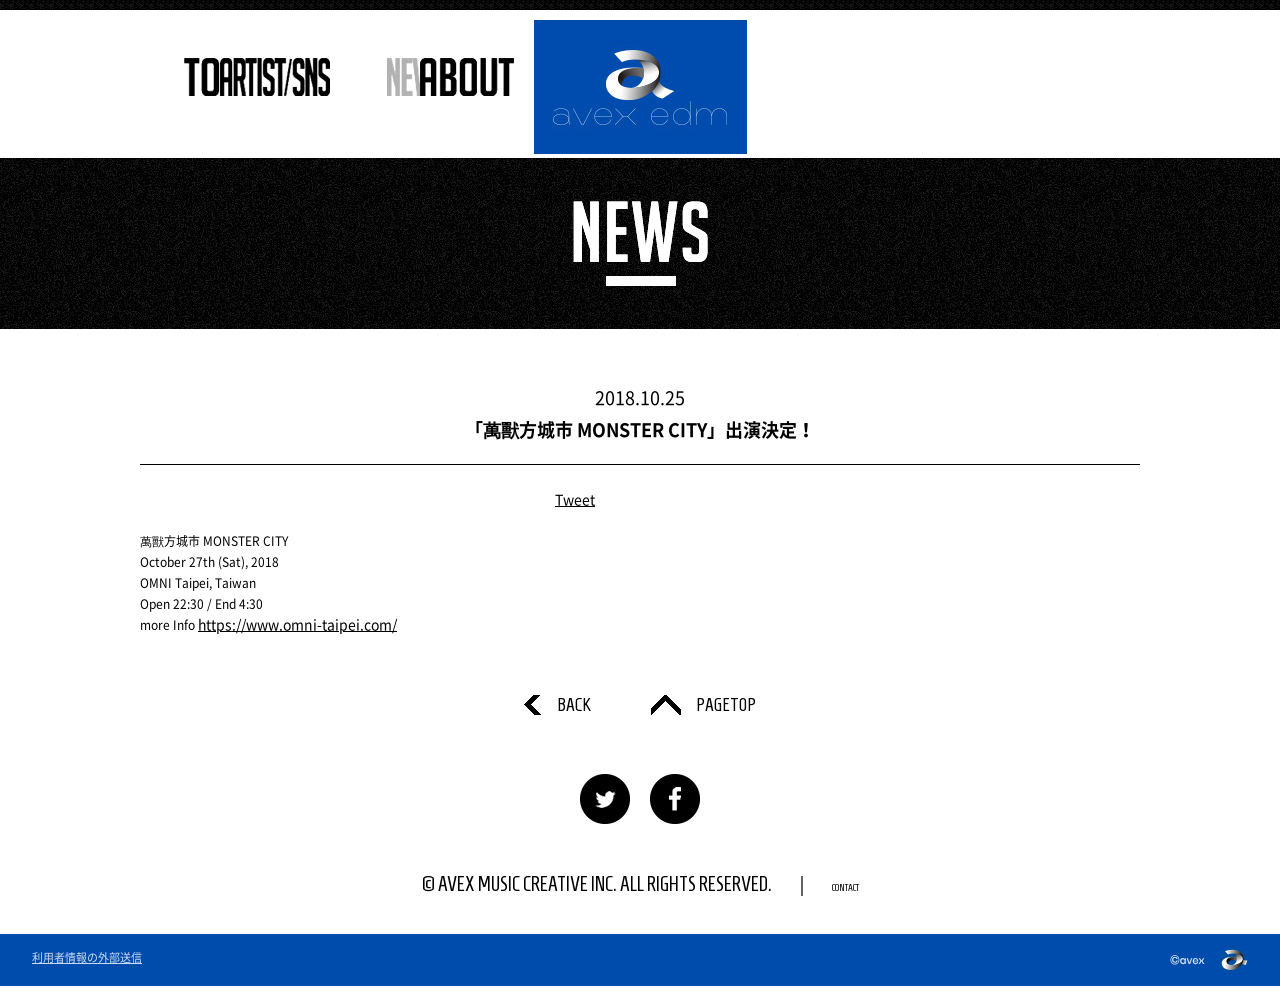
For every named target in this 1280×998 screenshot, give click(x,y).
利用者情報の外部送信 (87, 969)
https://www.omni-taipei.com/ (284, 625)
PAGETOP (734, 710)
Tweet (575, 500)
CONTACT (845, 896)
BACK (559, 710)
